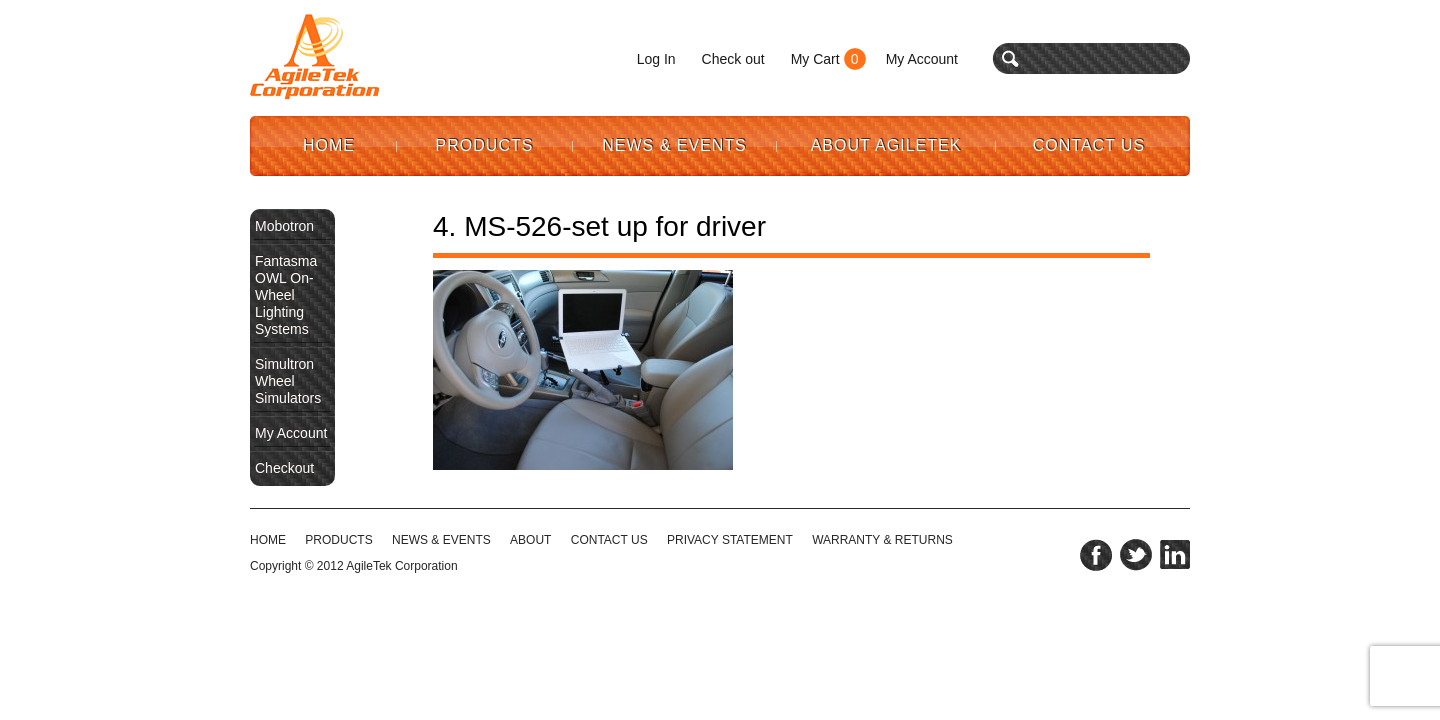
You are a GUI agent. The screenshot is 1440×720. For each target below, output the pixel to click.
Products (485, 145)
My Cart (815, 59)
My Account (922, 59)
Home (329, 145)
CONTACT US (609, 540)
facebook (1096, 555)
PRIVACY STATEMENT (730, 540)
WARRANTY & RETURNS (882, 540)
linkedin (1175, 555)
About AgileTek (886, 145)
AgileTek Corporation (401, 566)
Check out (733, 59)
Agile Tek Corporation (315, 57)
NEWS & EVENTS (441, 540)
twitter (1136, 555)
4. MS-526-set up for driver (599, 226)
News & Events (674, 145)
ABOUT (530, 540)
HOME (268, 540)
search (1010, 58)
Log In (656, 59)
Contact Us (1089, 145)
